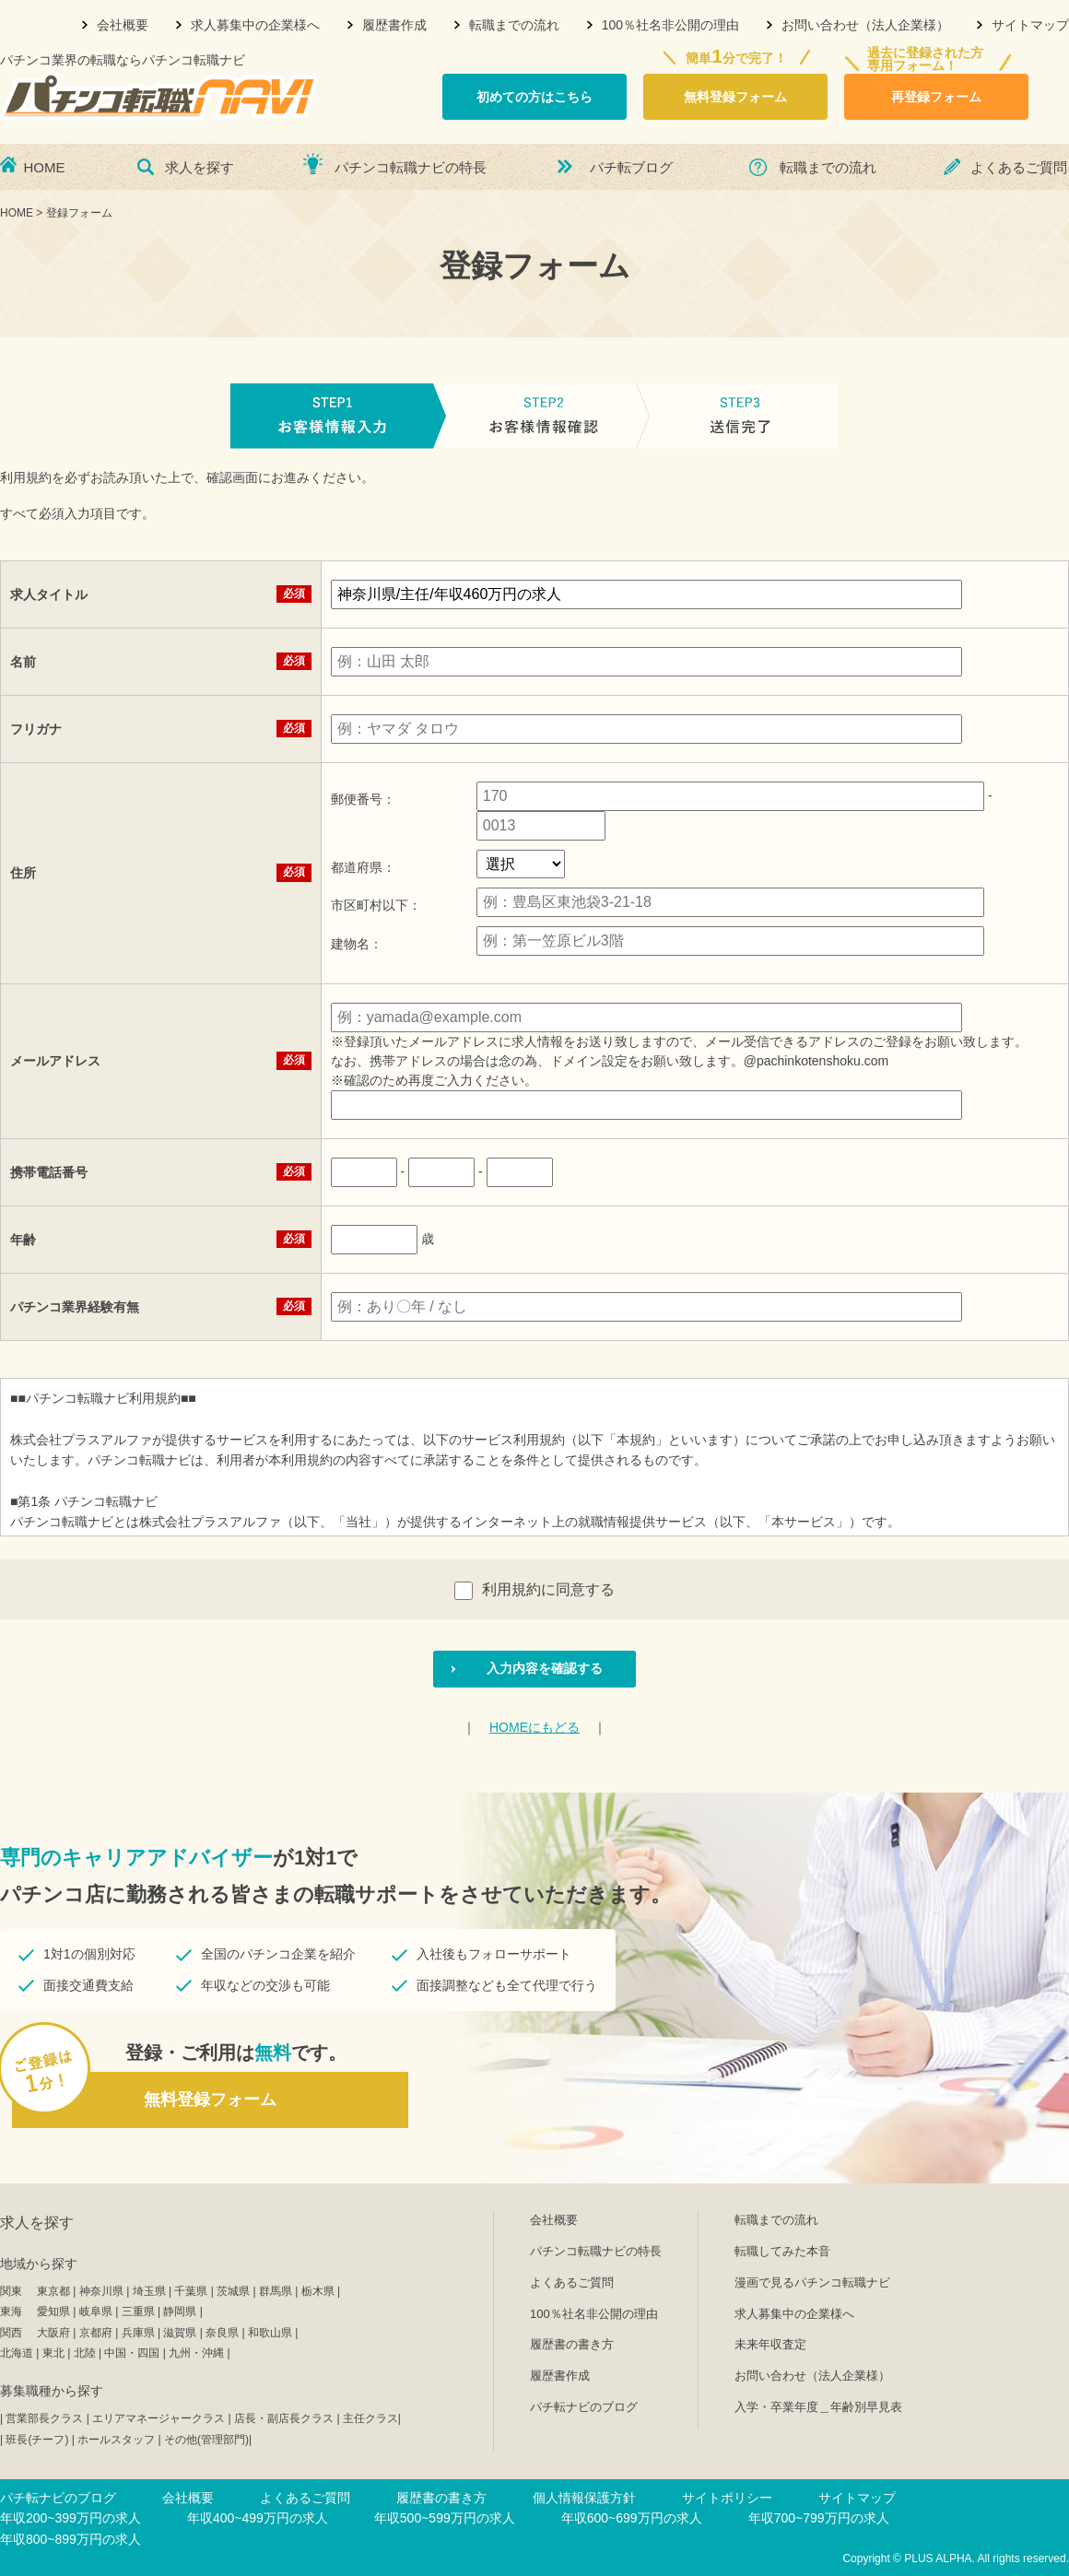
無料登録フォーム (735, 96)
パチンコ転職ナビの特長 (411, 167)
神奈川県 (101, 2291)
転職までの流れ (514, 25)
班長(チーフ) (37, 2439)
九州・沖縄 (196, 2353)
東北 (53, 2353)
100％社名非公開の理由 (670, 25)
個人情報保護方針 (584, 2497)
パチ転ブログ (631, 167)
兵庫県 (138, 2332)
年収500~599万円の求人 (444, 2518)
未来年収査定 (770, 2344)
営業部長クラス (44, 2418)
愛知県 (53, 2311)
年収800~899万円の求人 (70, 2539)
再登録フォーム (936, 96)
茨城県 (233, 2291)
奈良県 (222, 2332)
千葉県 (190, 2291)
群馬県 (275, 2291)
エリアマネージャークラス (158, 2418)
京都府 (95, 2332)
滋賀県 (179, 2332)
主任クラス (370, 2418)
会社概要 (122, 25)
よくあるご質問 (1018, 167)
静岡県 (179, 2311)
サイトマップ (1030, 25)
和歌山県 (270, 2332)
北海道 (16, 2353)
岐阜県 (95, 2311)
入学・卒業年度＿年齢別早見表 (818, 2407)
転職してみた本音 (782, 2251)
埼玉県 (149, 2291)
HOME (44, 167)
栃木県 (318, 2291)
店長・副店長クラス (284, 2418)
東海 (11, 2311)
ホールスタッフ (116, 2439)
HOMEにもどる (534, 1727)
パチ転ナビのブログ (584, 2407)
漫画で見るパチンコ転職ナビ (812, 2282)
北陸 (85, 2353)
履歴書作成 (394, 25)
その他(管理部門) (206, 2439)
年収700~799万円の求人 (818, 2518)
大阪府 (53, 2332)
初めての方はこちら (534, 96)
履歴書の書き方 (572, 2344)
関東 (11, 2291)
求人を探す (199, 167)
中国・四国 (131, 2353)
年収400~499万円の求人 (257, 2518)
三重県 (138, 2311)
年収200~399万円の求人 (70, 2518)
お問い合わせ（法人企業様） (865, 25)
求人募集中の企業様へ (255, 25)
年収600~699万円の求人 (631, 2518)
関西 (11, 2332)
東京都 (53, 2291)
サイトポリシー (727, 2497)
